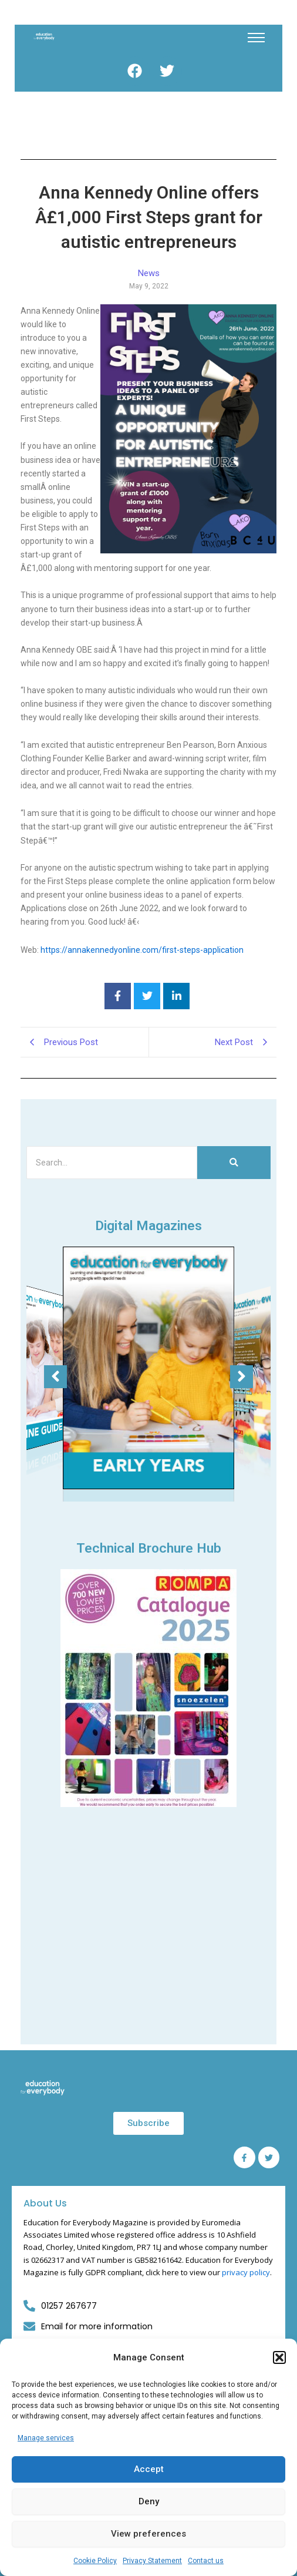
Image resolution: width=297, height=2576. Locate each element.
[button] (279, 2357)
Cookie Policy (95, 2561)
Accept (149, 2469)
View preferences (148, 2533)
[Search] (112, 1162)
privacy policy (246, 2272)
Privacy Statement (152, 2561)
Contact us (206, 2561)
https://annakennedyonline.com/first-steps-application (142, 950)
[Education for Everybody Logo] (44, 36)
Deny (149, 2501)
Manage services (46, 2438)
